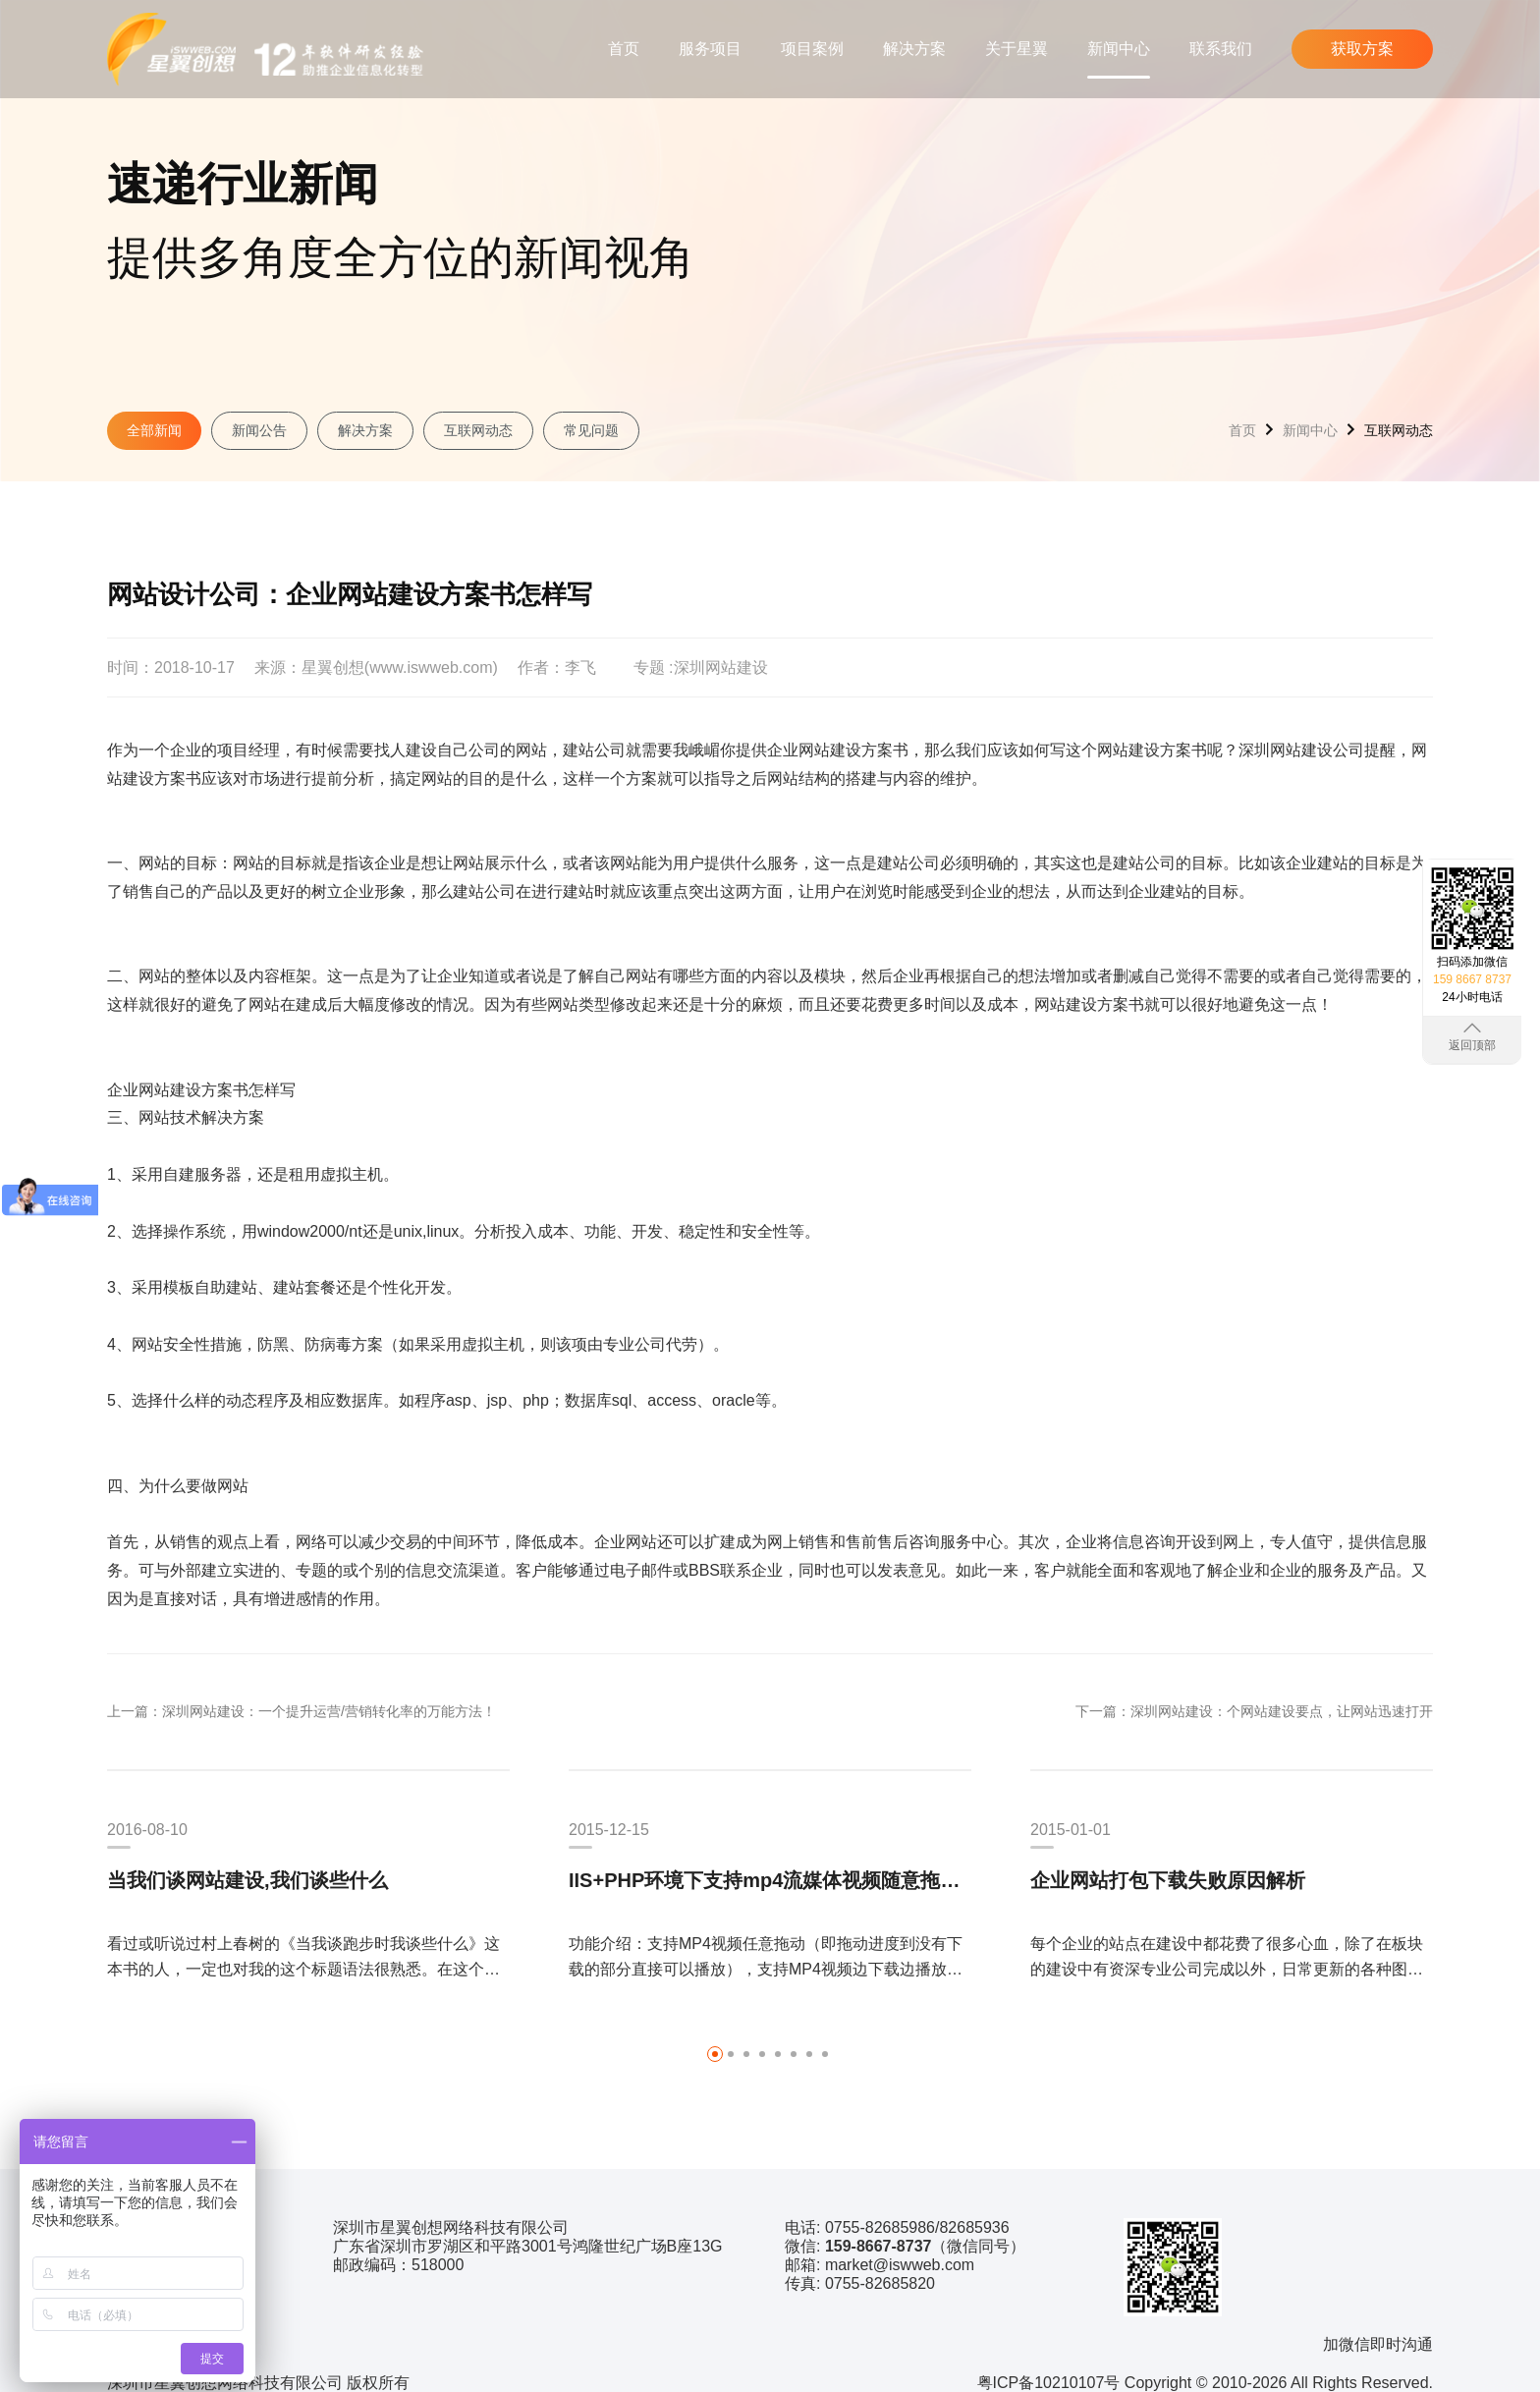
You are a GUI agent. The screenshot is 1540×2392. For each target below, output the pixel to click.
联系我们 (1220, 48)
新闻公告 (259, 430)
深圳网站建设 (721, 667)
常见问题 (591, 430)
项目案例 (812, 48)
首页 (623, 48)
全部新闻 (154, 430)
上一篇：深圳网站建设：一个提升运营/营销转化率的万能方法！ (301, 1711)
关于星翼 (1016, 48)
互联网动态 (478, 430)
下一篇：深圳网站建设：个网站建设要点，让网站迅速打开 (1254, 1711)
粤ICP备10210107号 (1049, 2382)
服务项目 (710, 48)
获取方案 (1362, 48)
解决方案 (914, 48)
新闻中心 (1118, 48)
